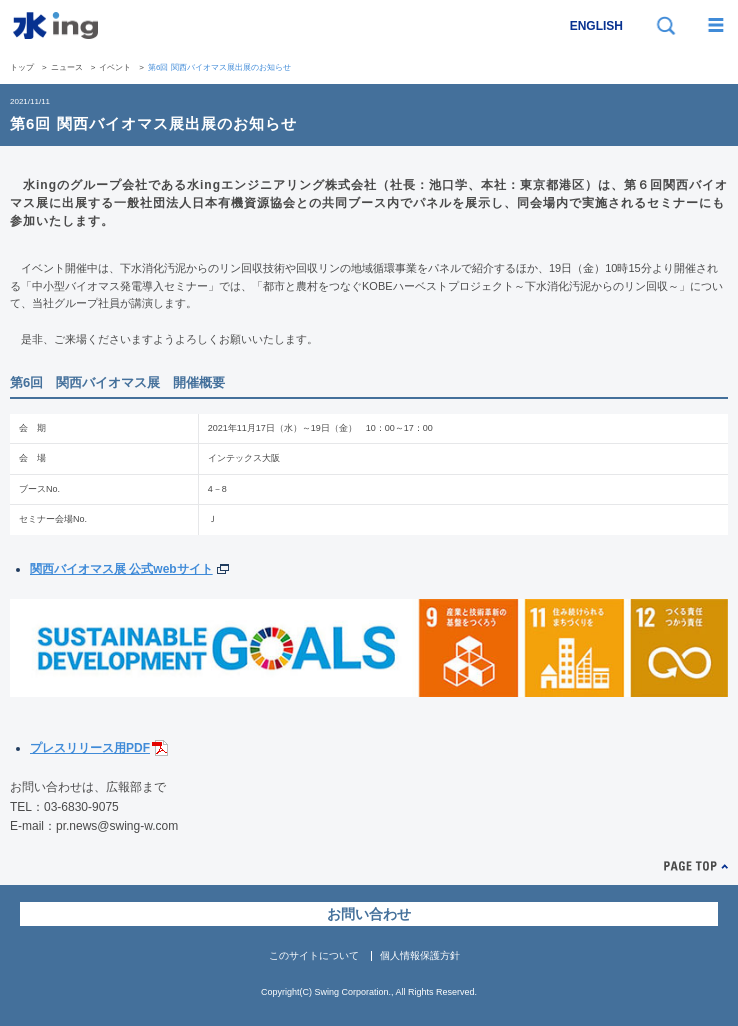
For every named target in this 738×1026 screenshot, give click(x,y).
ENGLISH (596, 26)
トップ (22, 67)
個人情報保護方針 (420, 955)
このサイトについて (314, 955)
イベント (115, 67)
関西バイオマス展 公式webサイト (121, 569)
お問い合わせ (369, 914)
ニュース (67, 67)
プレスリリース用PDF (90, 748)
